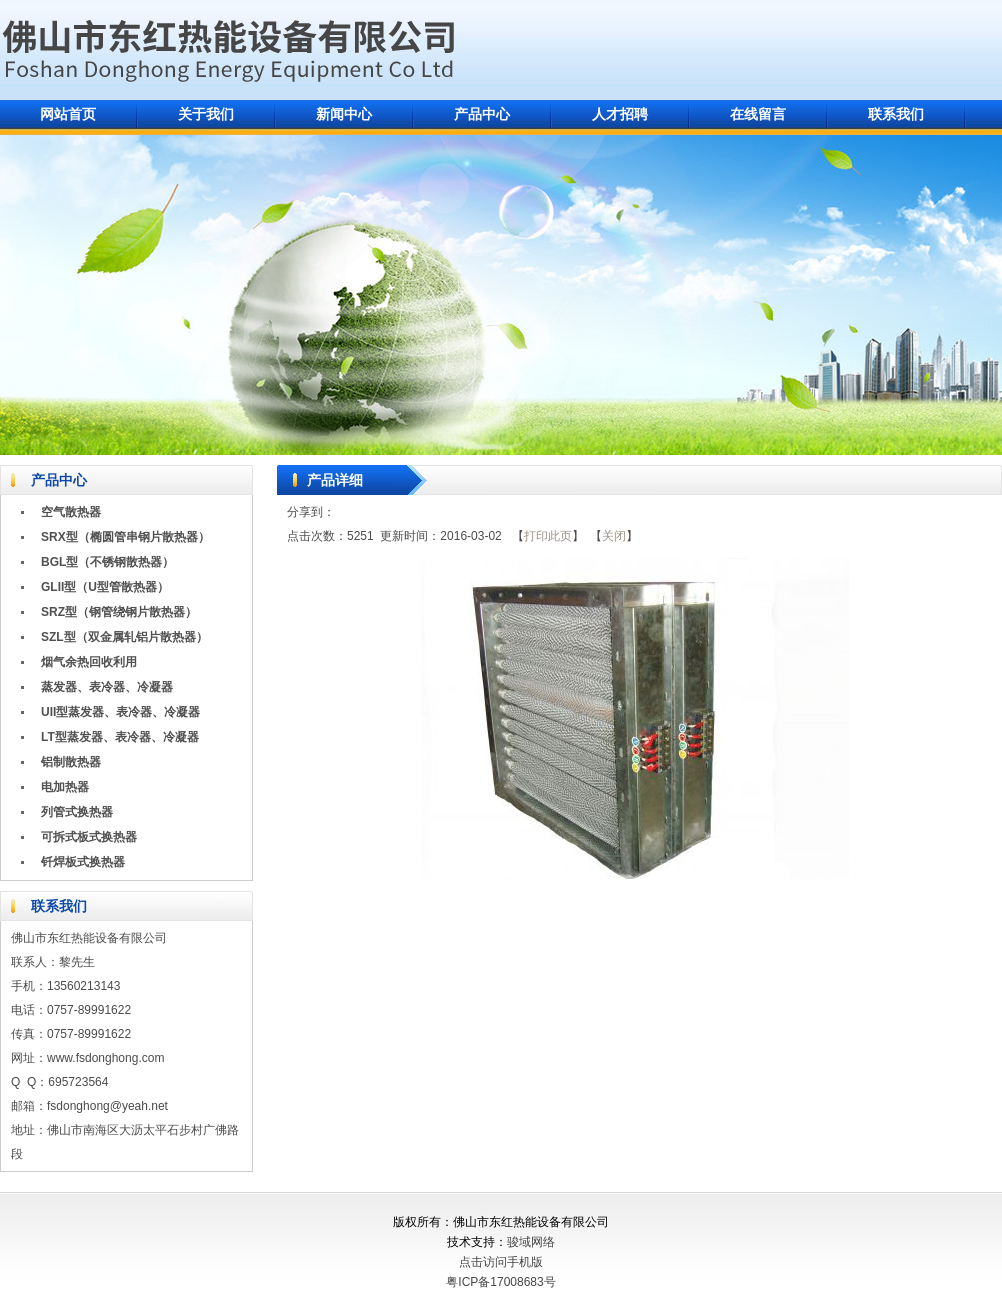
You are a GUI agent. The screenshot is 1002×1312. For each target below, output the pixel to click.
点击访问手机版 (501, 1262)
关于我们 (206, 114)
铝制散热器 (71, 762)
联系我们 (896, 114)
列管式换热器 (77, 812)
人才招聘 (620, 114)
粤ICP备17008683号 (500, 1282)
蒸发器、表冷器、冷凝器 (107, 687)
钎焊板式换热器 (83, 862)
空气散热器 (71, 512)
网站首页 (68, 114)
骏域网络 (531, 1242)
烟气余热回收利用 (89, 662)
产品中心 (482, 114)
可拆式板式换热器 (89, 837)
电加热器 (65, 787)
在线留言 (758, 114)
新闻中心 (344, 114)
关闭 (614, 536)
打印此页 (548, 536)
